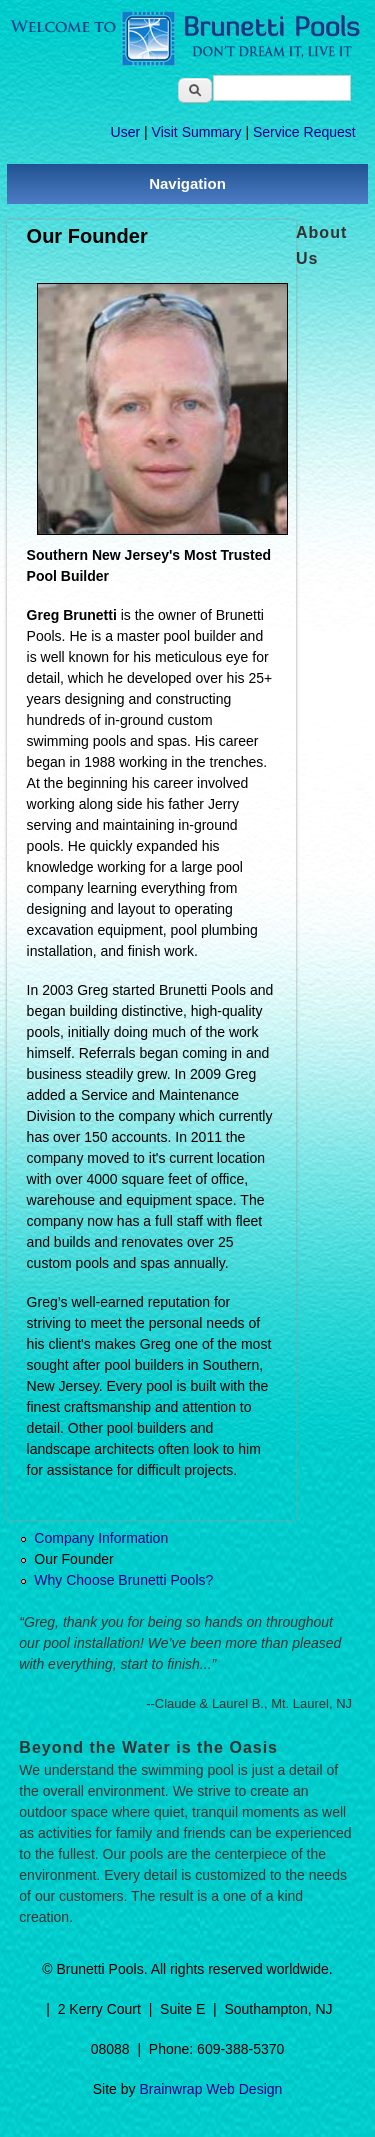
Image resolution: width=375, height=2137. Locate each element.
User (126, 132)
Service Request (304, 132)
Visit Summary (197, 132)
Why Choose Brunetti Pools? (123, 1580)
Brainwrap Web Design (210, 2089)
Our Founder (73, 1559)
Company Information (101, 1538)
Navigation (187, 183)
